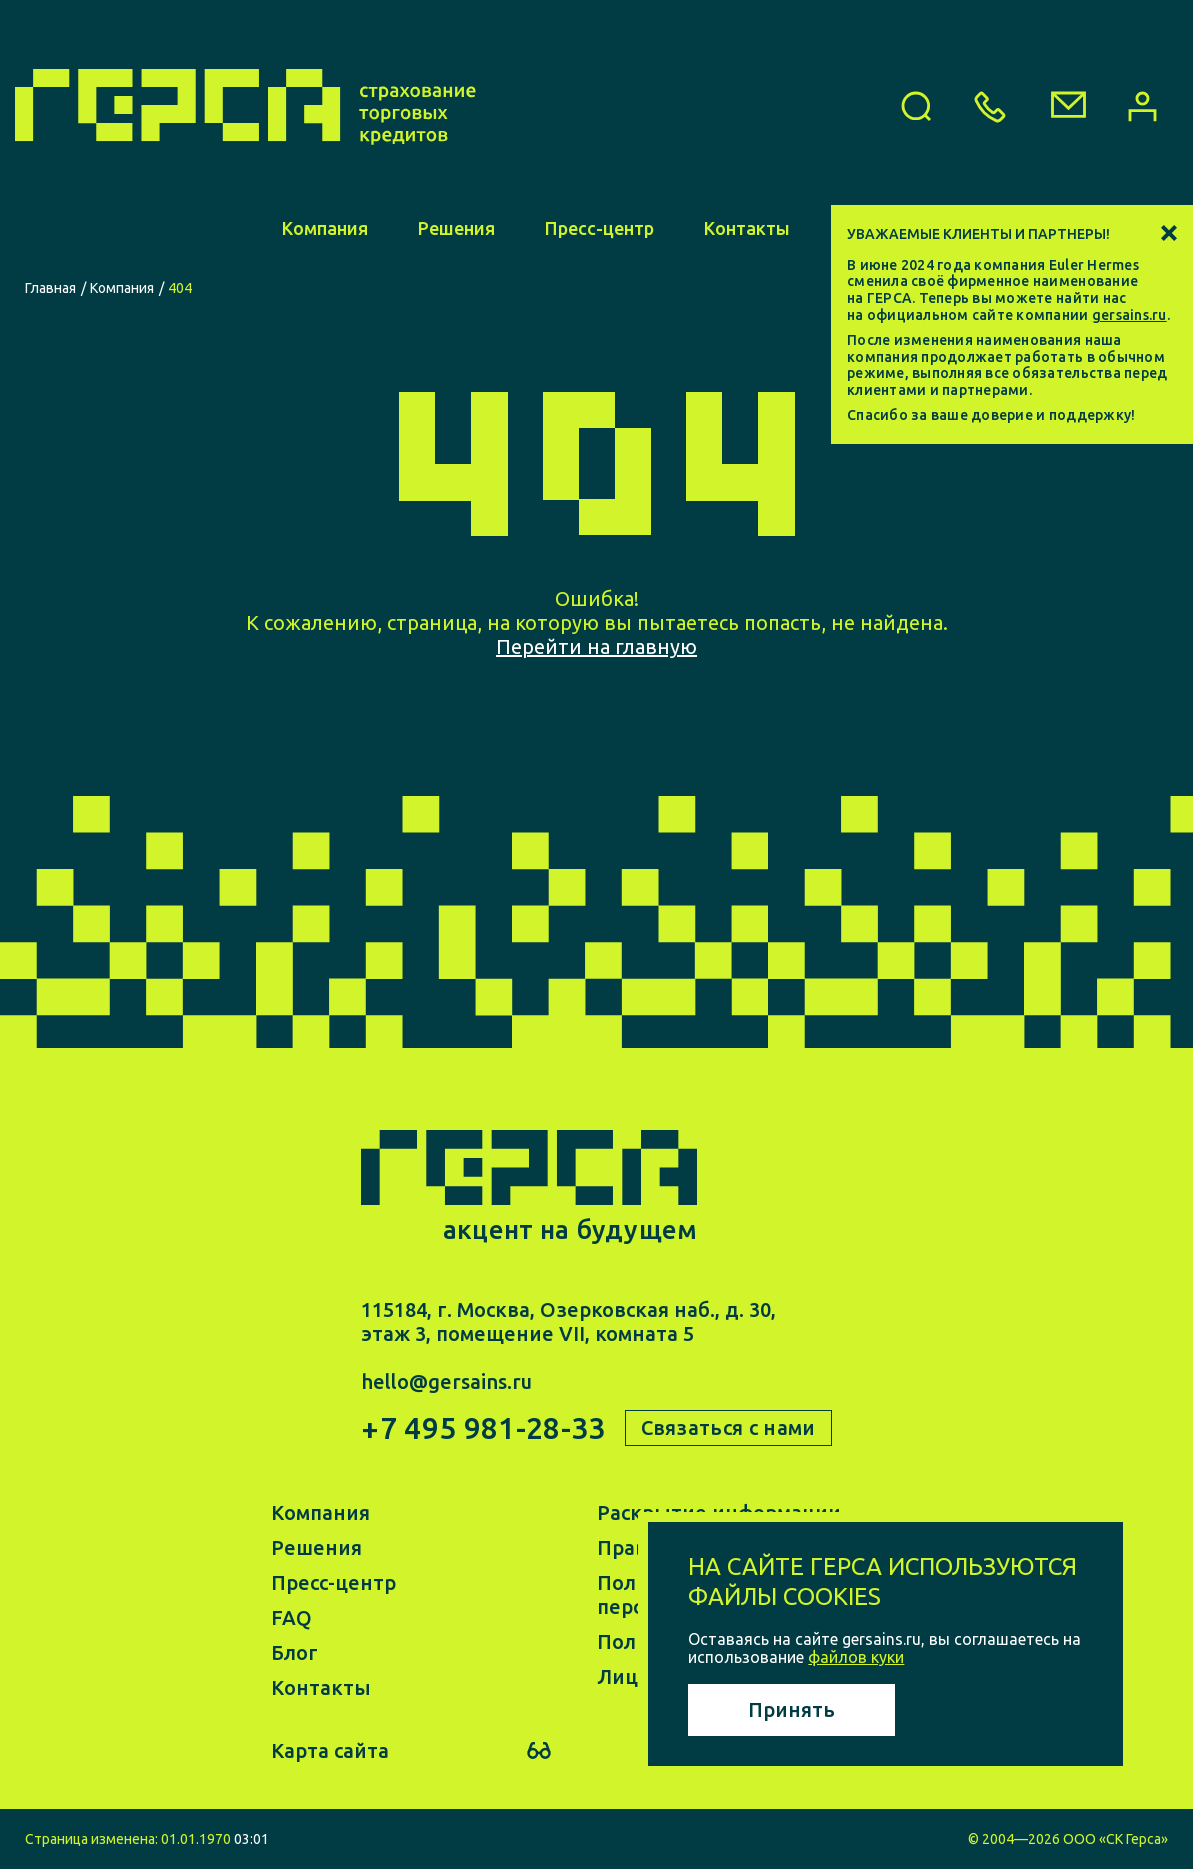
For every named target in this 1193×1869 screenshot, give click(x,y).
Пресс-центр (599, 228)
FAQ (291, 1617)
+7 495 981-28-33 (483, 1428)
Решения (456, 228)
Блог (294, 1652)
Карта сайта (330, 1750)
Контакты (747, 228)
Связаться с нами (728, 1427)
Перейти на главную (596, 646)
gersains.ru (1129, 315)
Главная (50, 288)
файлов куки (856, 1657)
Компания (325, 228)
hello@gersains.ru (446, 1381)
